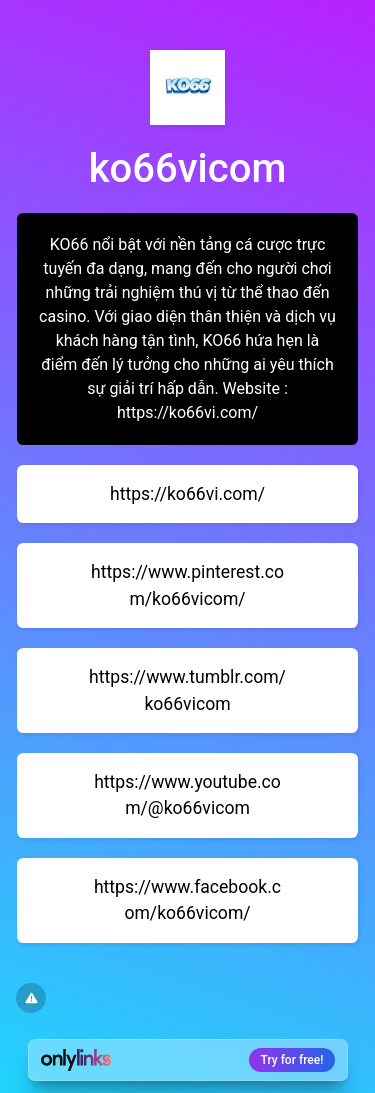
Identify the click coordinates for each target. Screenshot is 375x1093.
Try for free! (292, 1060)
